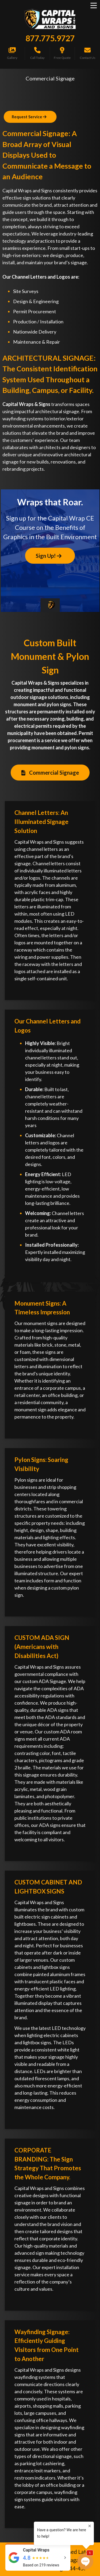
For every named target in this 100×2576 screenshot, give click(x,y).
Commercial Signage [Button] (50, 772)
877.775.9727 (50, 38)
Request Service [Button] (29, 116)
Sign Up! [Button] (49, 555)
